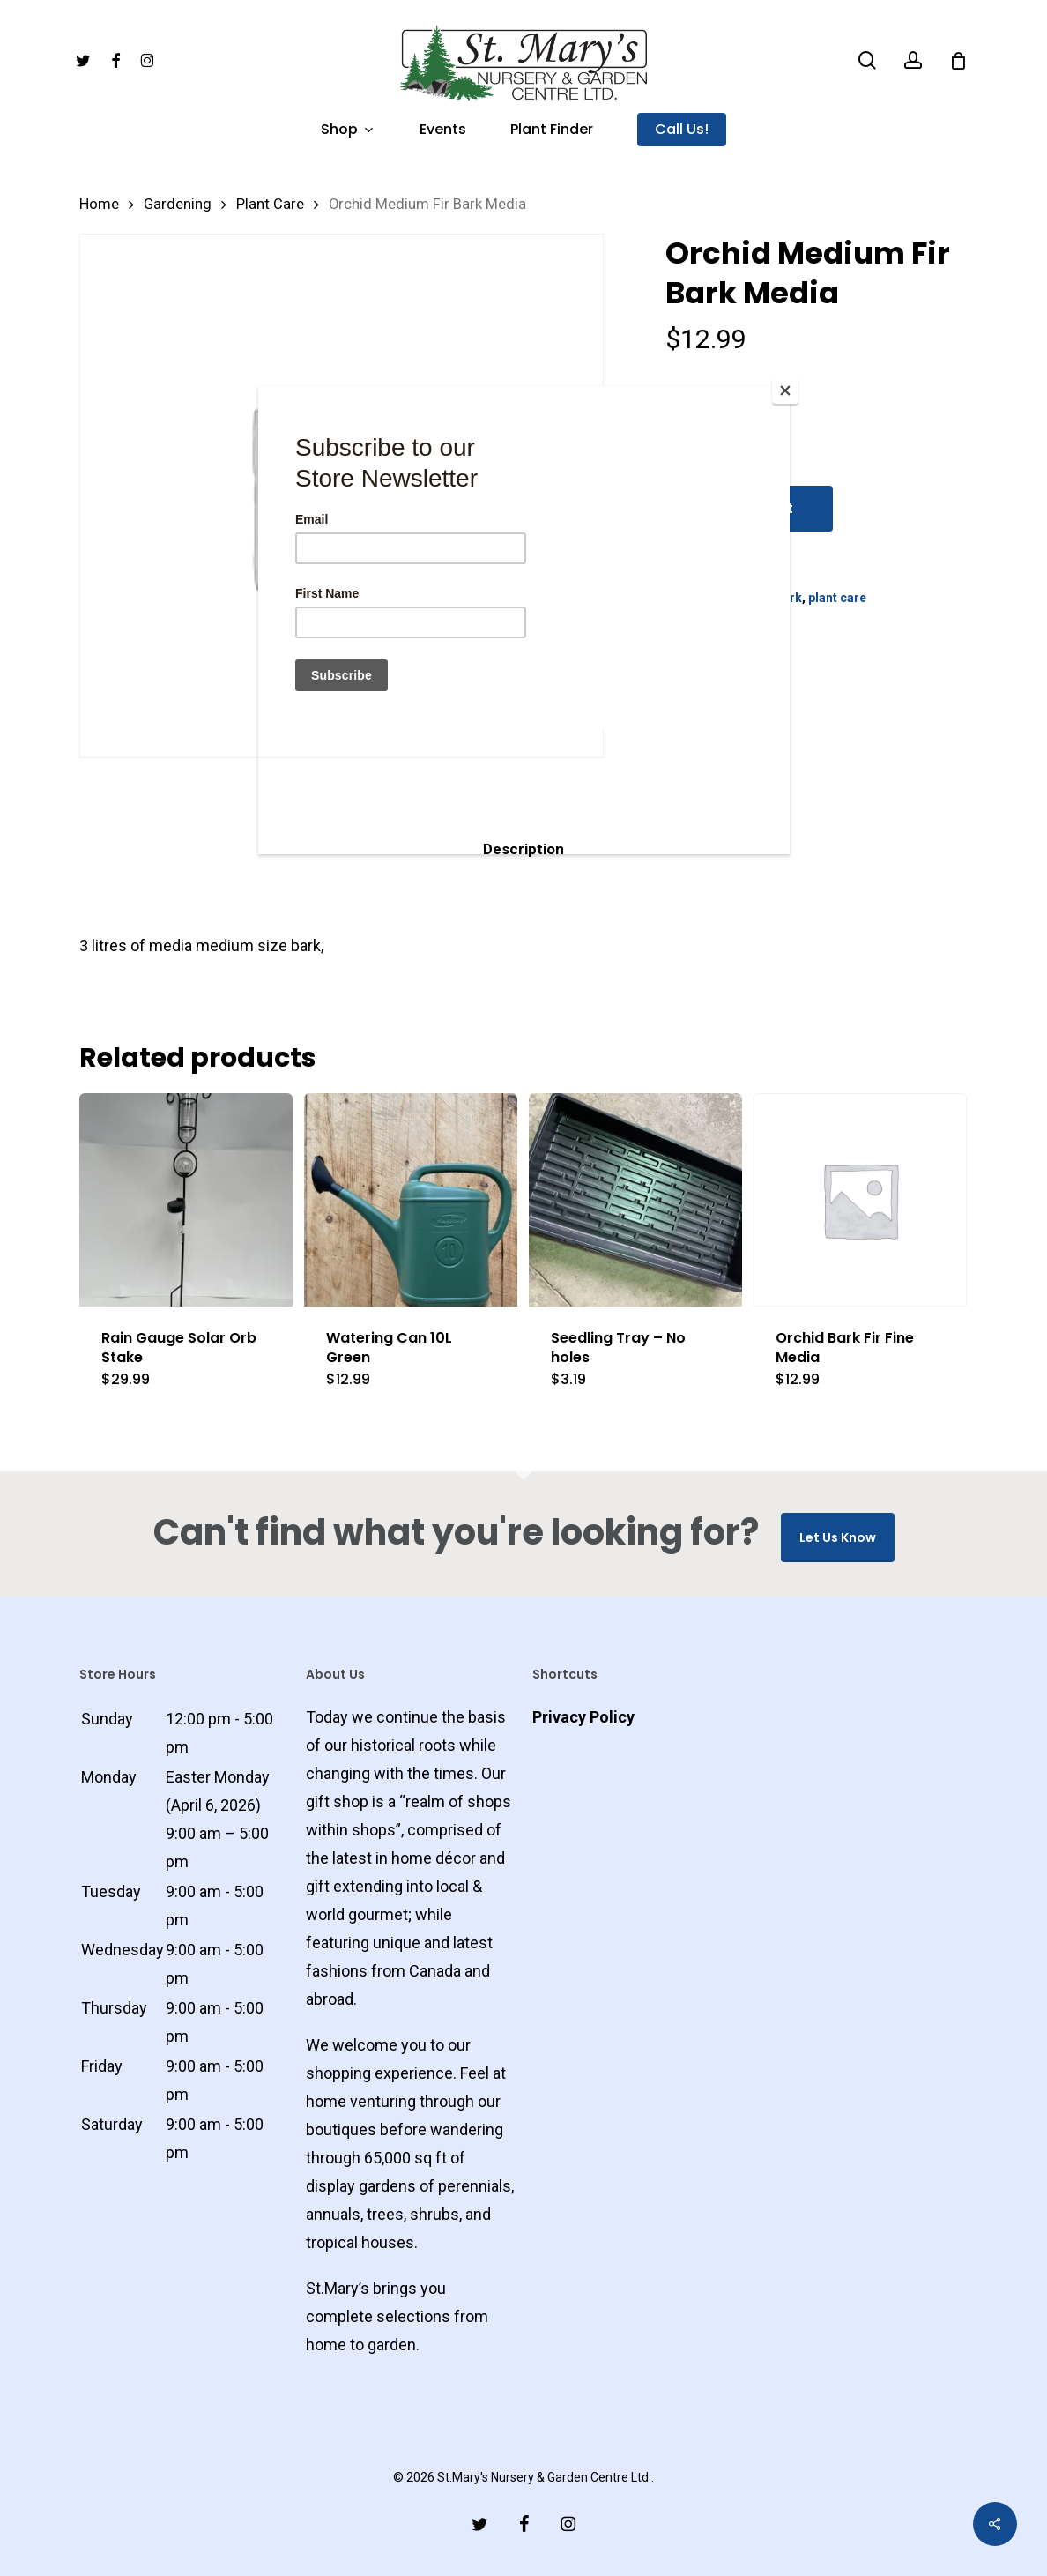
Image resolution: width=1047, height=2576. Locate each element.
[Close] (785, 390)
